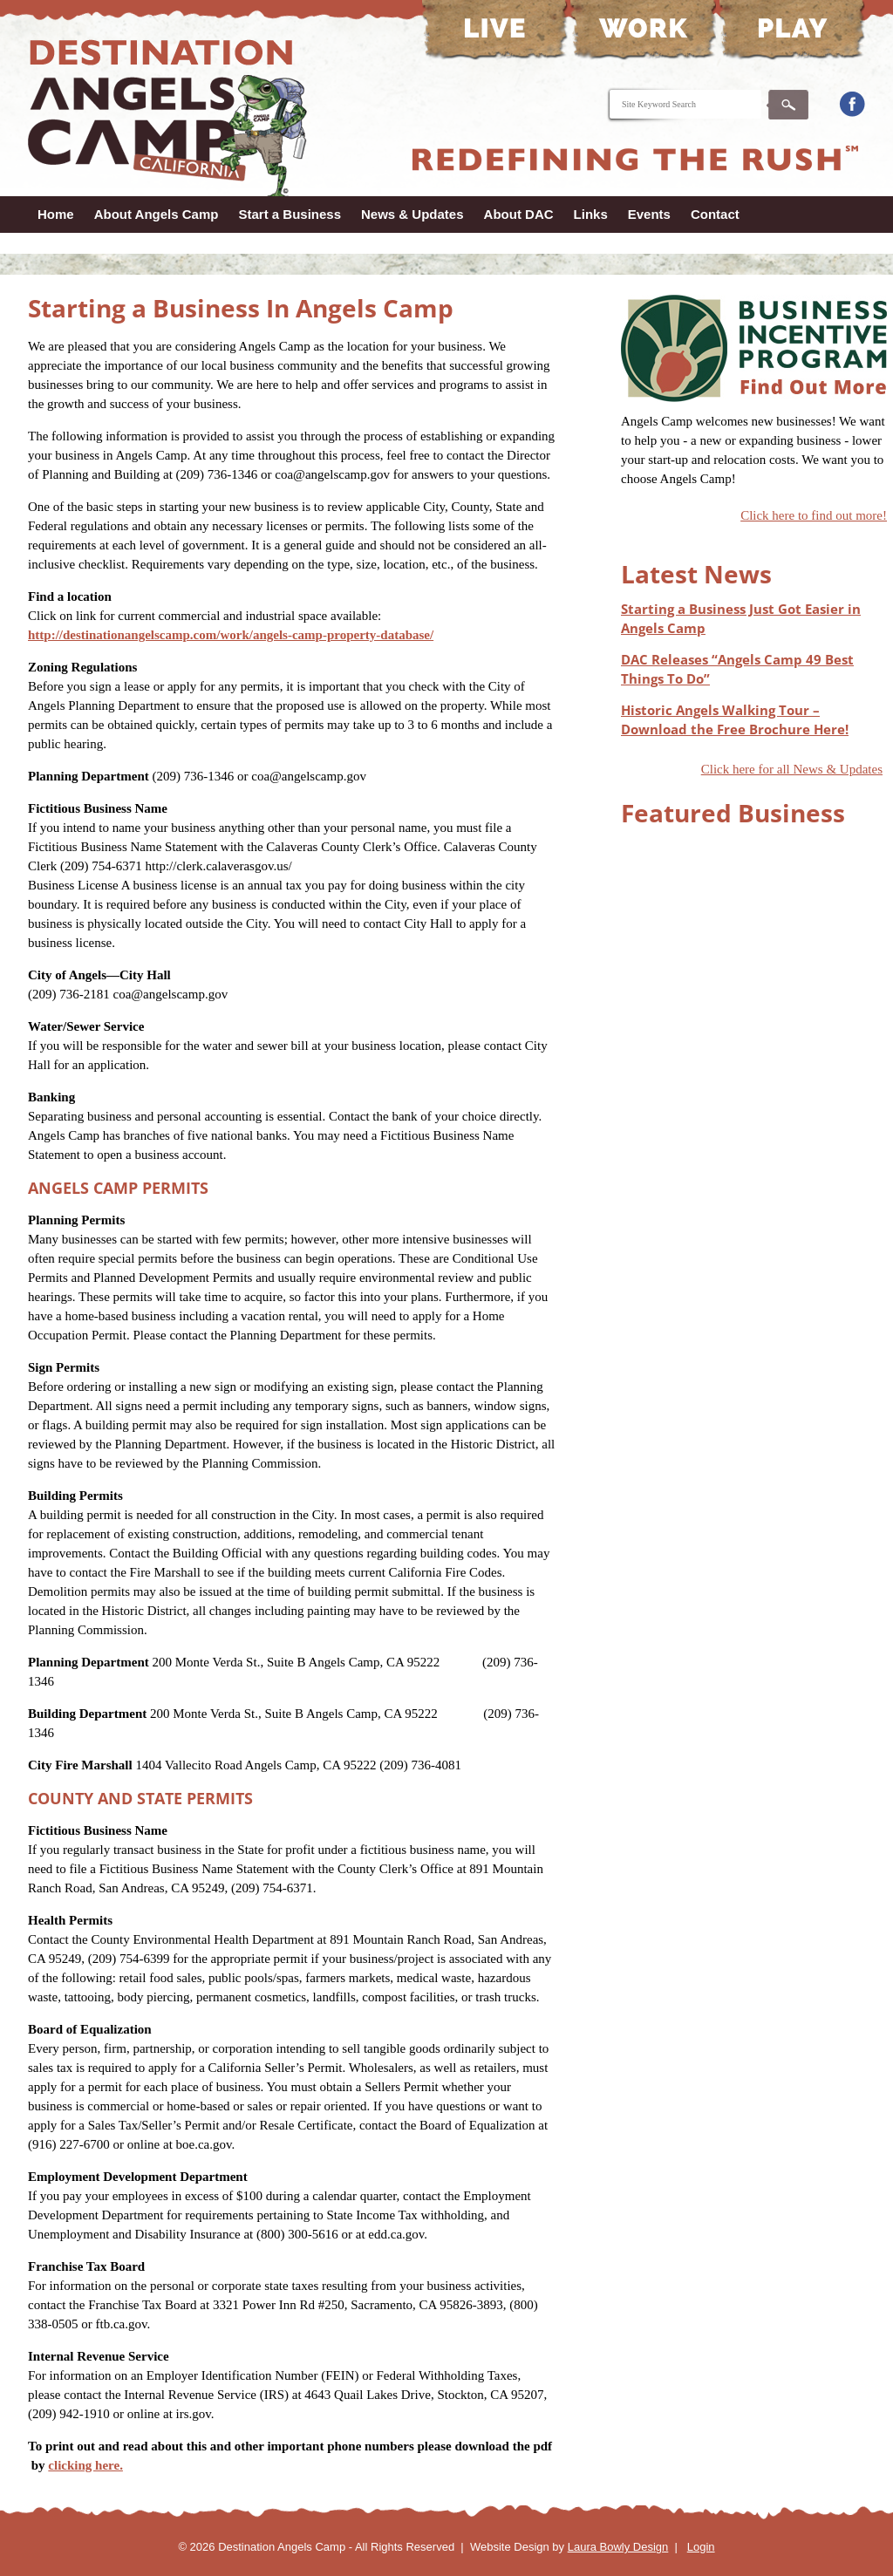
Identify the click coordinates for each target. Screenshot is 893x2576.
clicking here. (85, 2465)
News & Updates (412, 214)
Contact (715, 214)
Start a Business (289, 214)
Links (591, 214)
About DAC (519, 214)
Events (649, 214)
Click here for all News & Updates (792, 769)
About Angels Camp (156, 214)
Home (55, 214)
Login (701, 2546)
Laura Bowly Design (618, 2546)
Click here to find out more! (813, 515)
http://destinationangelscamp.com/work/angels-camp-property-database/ (230, 635)
